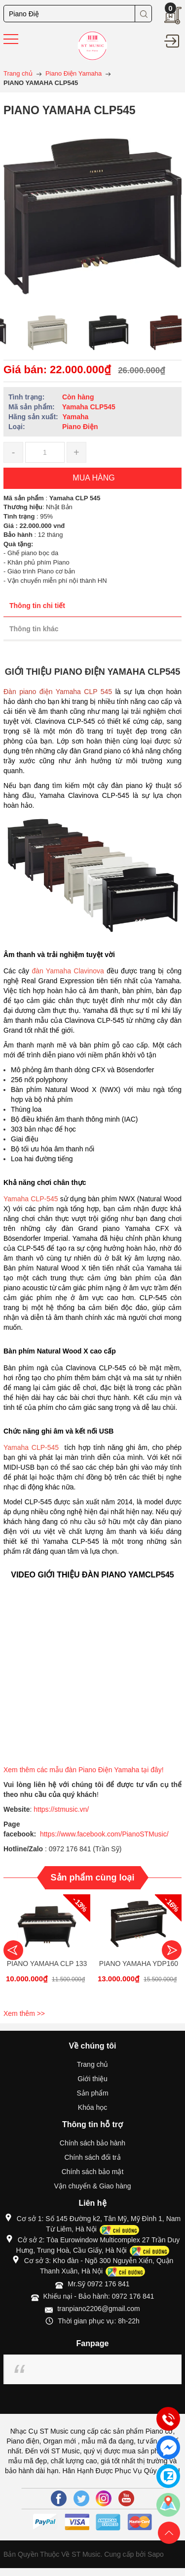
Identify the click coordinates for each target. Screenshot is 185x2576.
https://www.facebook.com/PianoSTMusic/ (104, 1834)
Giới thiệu (92, 2079)
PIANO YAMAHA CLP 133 (47, 1963)
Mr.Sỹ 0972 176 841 (98, 2284)
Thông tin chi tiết (37, 606)
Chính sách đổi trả (92, 2157)
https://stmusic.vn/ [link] (61, 1809)
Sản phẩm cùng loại (93, 1877)
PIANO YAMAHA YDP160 (138, 1963)
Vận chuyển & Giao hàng (92, 2186)
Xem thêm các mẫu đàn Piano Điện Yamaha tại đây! (84, 1770)
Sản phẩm (92, 2093)
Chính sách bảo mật (93, 2172)
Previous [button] (13, 1950)
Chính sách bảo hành (92, 2143)
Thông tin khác (34, 629)
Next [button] (172, 1950)
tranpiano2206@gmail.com (98, 2309)
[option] (31, 332)
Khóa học (92, 2107)
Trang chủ (93, 2064)
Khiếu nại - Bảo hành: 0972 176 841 (98, 2296)
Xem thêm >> (24, 2013)
